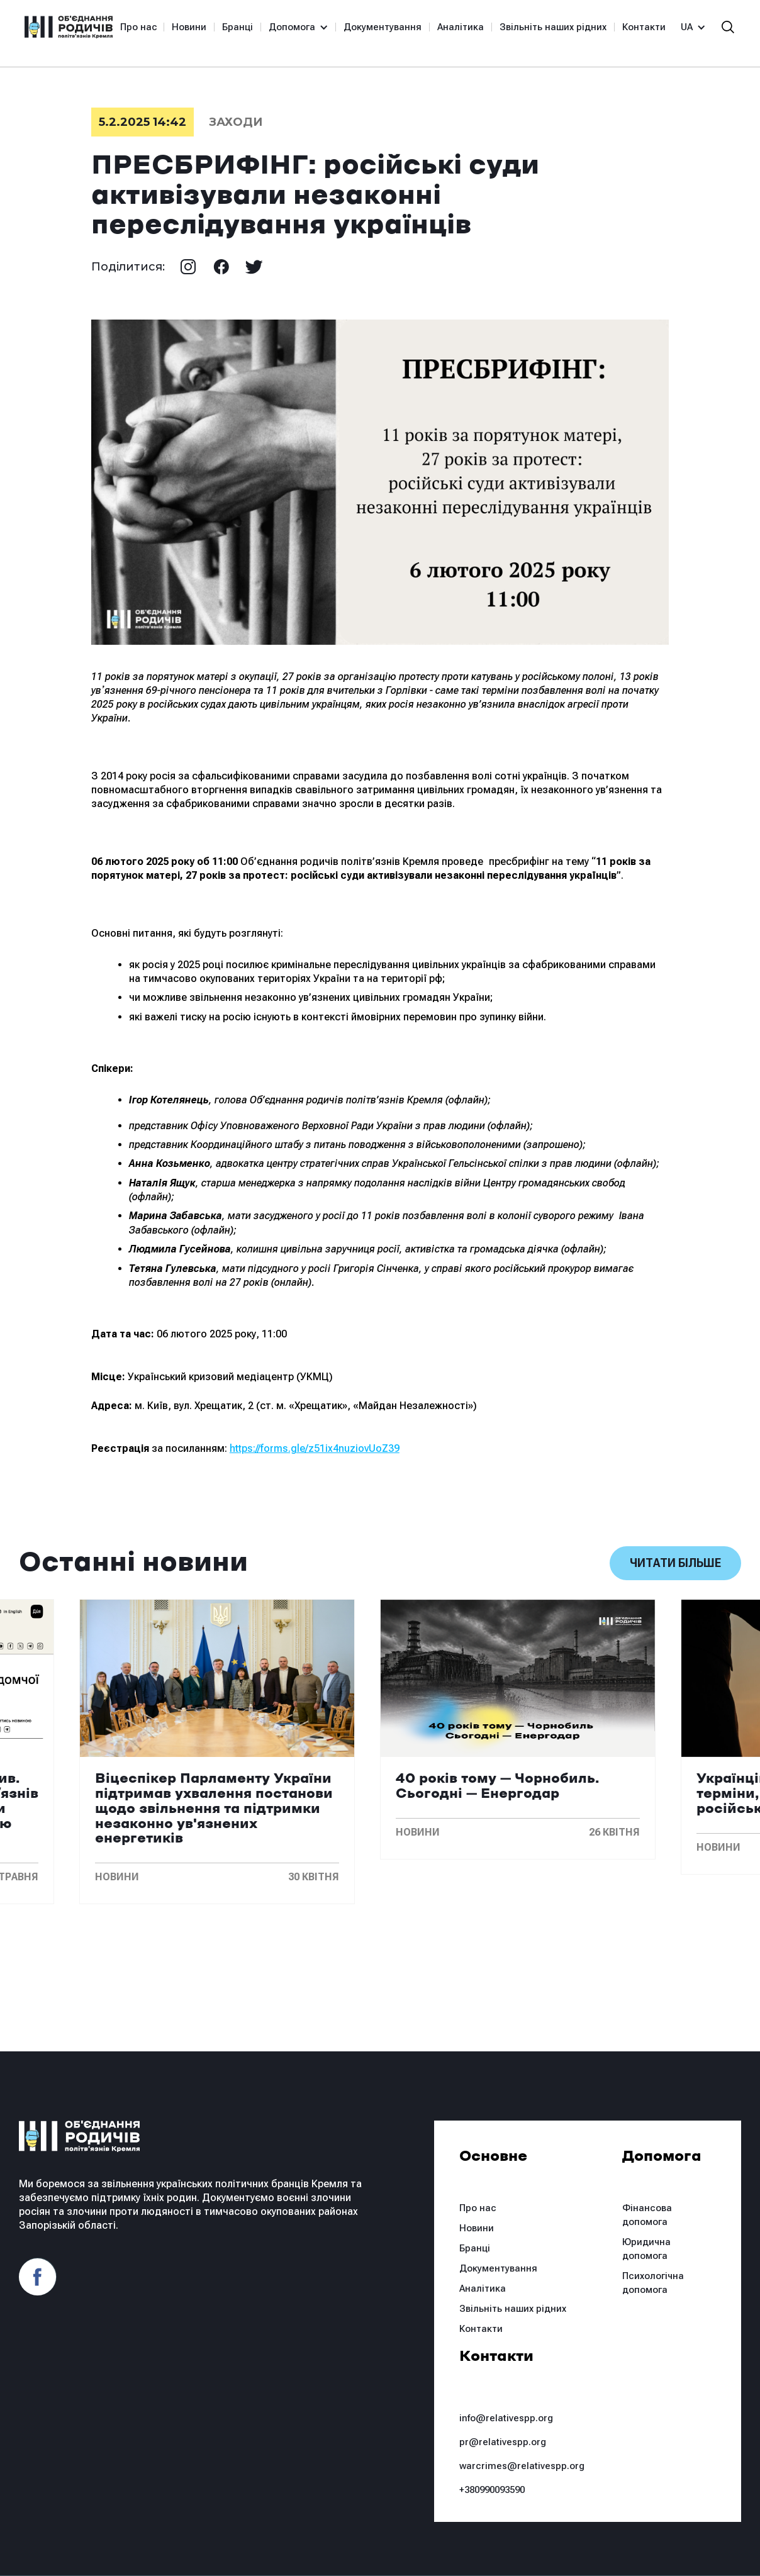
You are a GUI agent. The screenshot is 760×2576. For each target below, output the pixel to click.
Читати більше (675, 1563)
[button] (293, 27)
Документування (383, 27)
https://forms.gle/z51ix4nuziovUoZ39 (315, 1448)
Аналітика (460, 27)
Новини (189, 27)
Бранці (237, 27)
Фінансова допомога (647, 2215)
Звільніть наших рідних (553, 27)
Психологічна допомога (653, 2282)
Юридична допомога (646, 2248)
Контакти (644, 27)
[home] (69, 27)
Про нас (138, 27)
